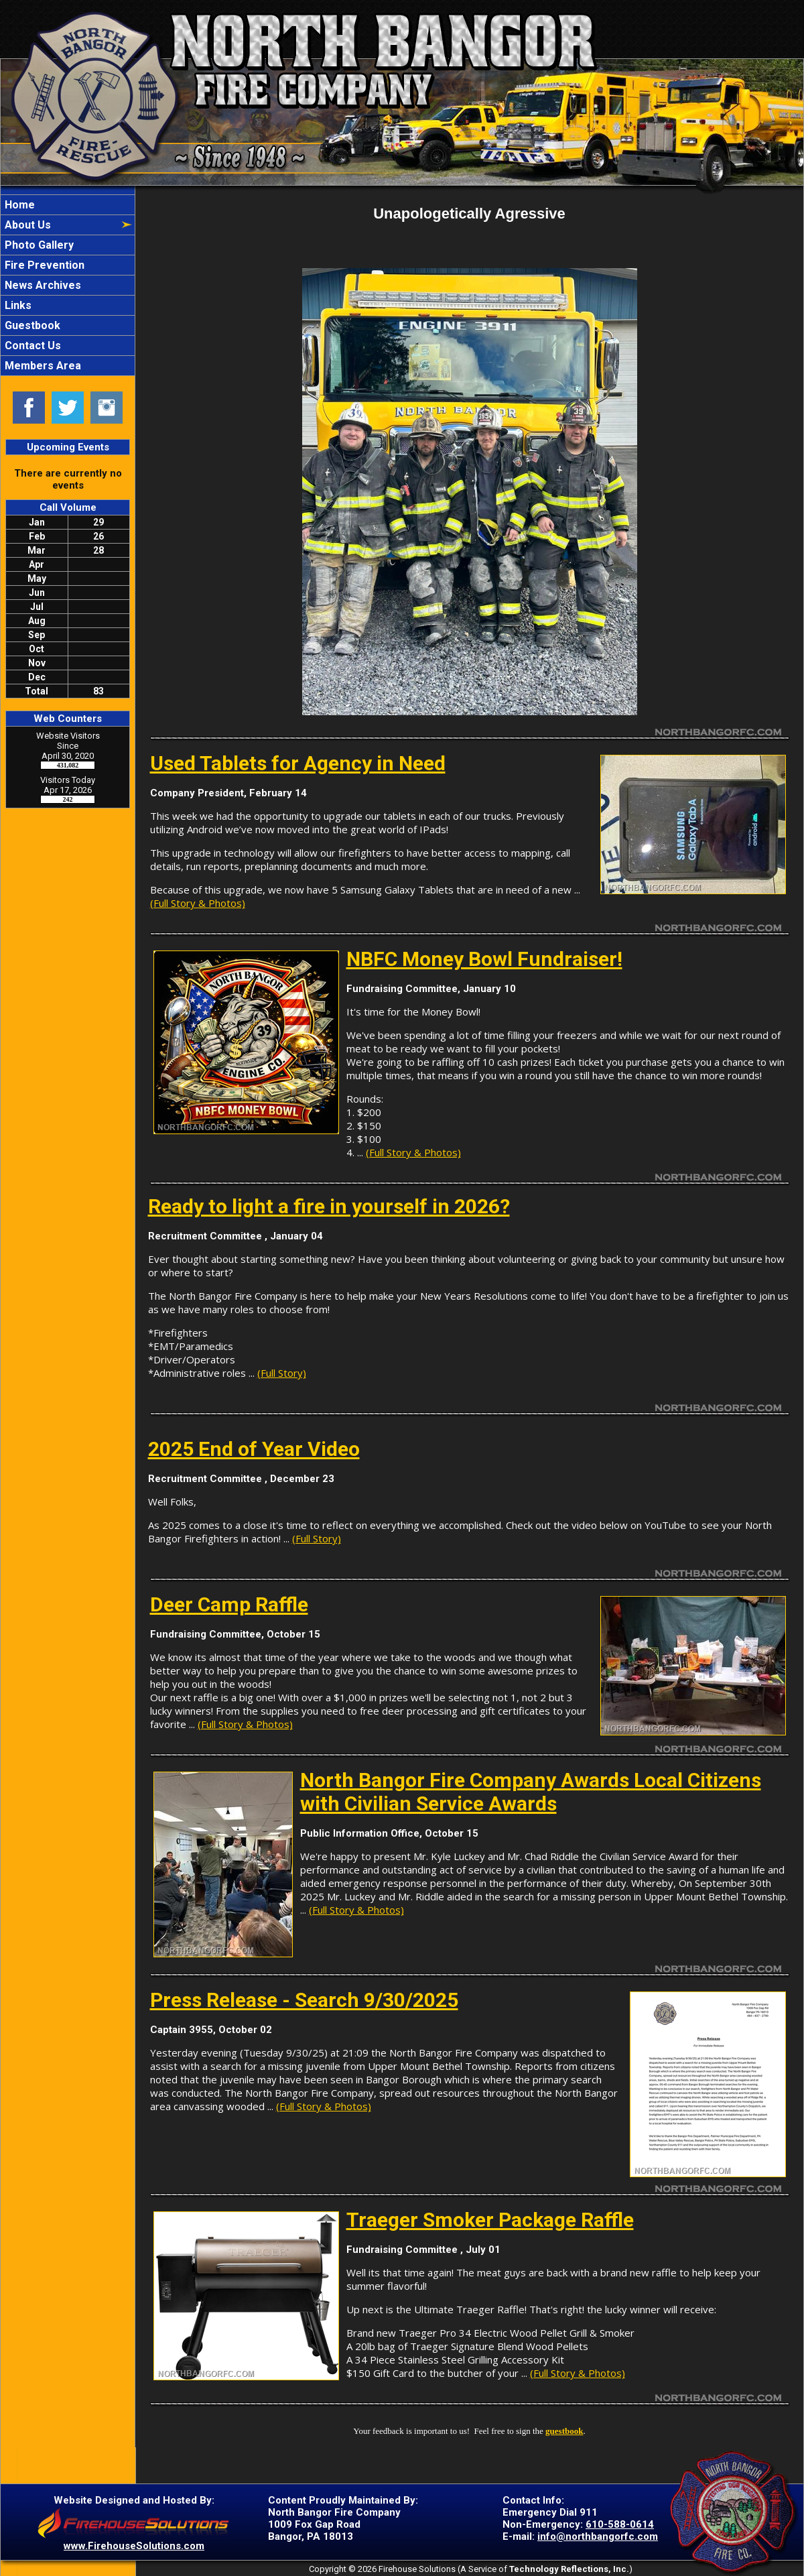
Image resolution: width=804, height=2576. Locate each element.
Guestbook (31, 325)
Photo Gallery (38, 245)
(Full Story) (281, 1372)
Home (18, 204)
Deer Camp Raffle (229, 1604)
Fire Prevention (43, 265)
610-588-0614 (620, 2524)
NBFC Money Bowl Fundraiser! (484, 959)
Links (16, 305)
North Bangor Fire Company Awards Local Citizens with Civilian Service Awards (530, 1791)
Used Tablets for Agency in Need (298, 763)
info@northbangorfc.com (597, 2536)
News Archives (41, 285)
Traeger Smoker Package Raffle (490, 2219)
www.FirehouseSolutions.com (134, 2546)
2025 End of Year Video (254, 1449)
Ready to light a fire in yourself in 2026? (329, 1206)
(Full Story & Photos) (197, 903)
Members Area (41, 365)
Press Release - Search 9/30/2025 (304, 2000)
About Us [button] (26, 225)
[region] (68, 285)
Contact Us (31, 345)
